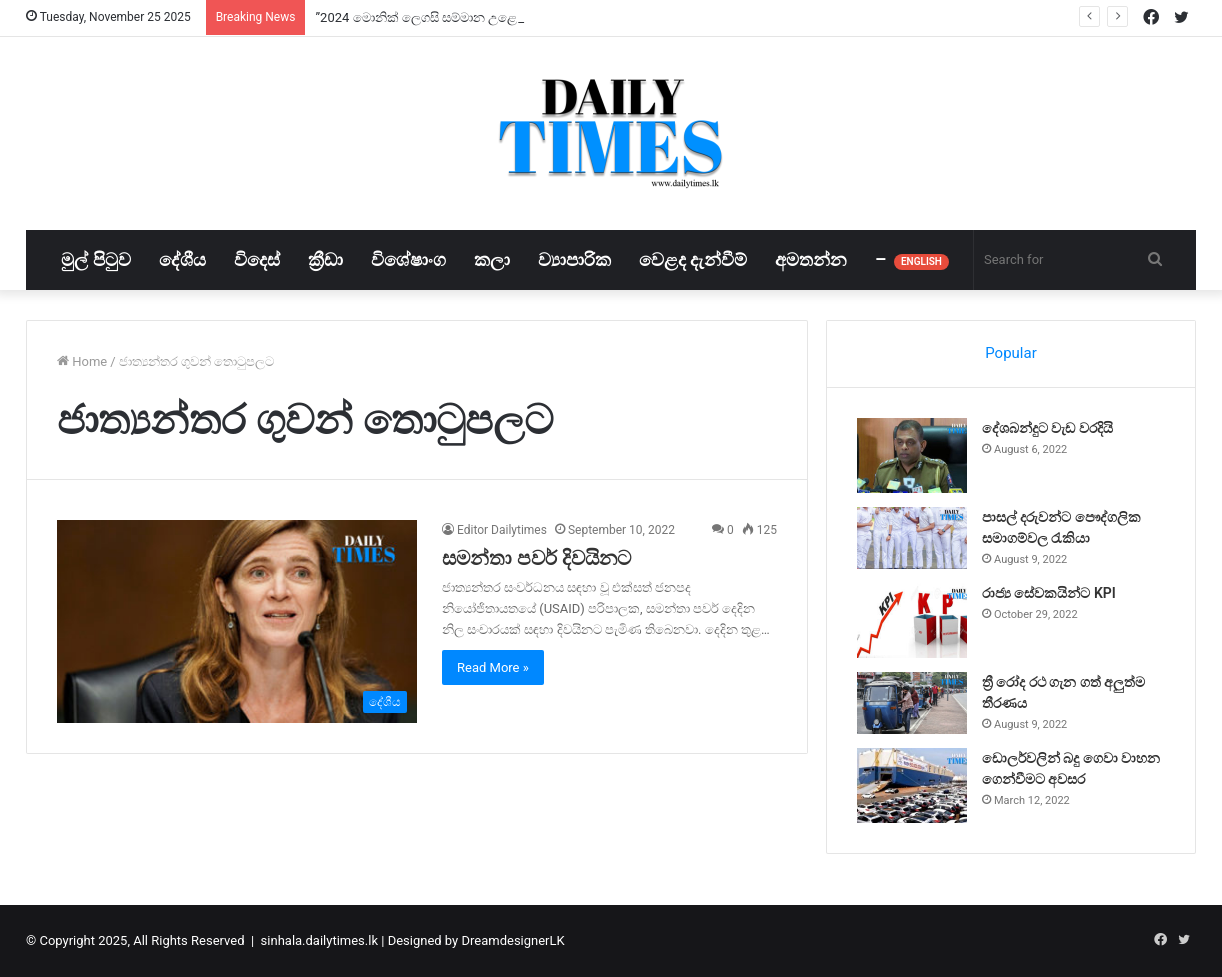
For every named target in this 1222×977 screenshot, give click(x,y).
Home (82, 361)
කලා (492, 259)
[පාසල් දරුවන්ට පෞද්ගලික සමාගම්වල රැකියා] (912, 538)
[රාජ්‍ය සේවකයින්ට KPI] (912, 620)
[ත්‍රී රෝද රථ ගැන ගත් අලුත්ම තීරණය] (912, 703)
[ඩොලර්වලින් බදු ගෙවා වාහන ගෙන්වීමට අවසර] (912, 785)
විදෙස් (257, 259)
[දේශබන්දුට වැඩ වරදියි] (912, 455)
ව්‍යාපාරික (574, 259)
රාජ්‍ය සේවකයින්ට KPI (1049, 593)
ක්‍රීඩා (325, 259)
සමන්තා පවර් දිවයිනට (536, 558)
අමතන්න (811, 259)
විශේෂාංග (408, 259)
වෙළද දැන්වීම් (693, 259)
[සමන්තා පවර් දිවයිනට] (237, 621)
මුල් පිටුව (95, 259)
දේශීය (182, 259)
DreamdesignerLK (512, 940)
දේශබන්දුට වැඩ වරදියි (1047, 428)
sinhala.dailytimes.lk (319, 940)
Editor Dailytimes (502, 530)
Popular (1011, 353)
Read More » (493, 667)
